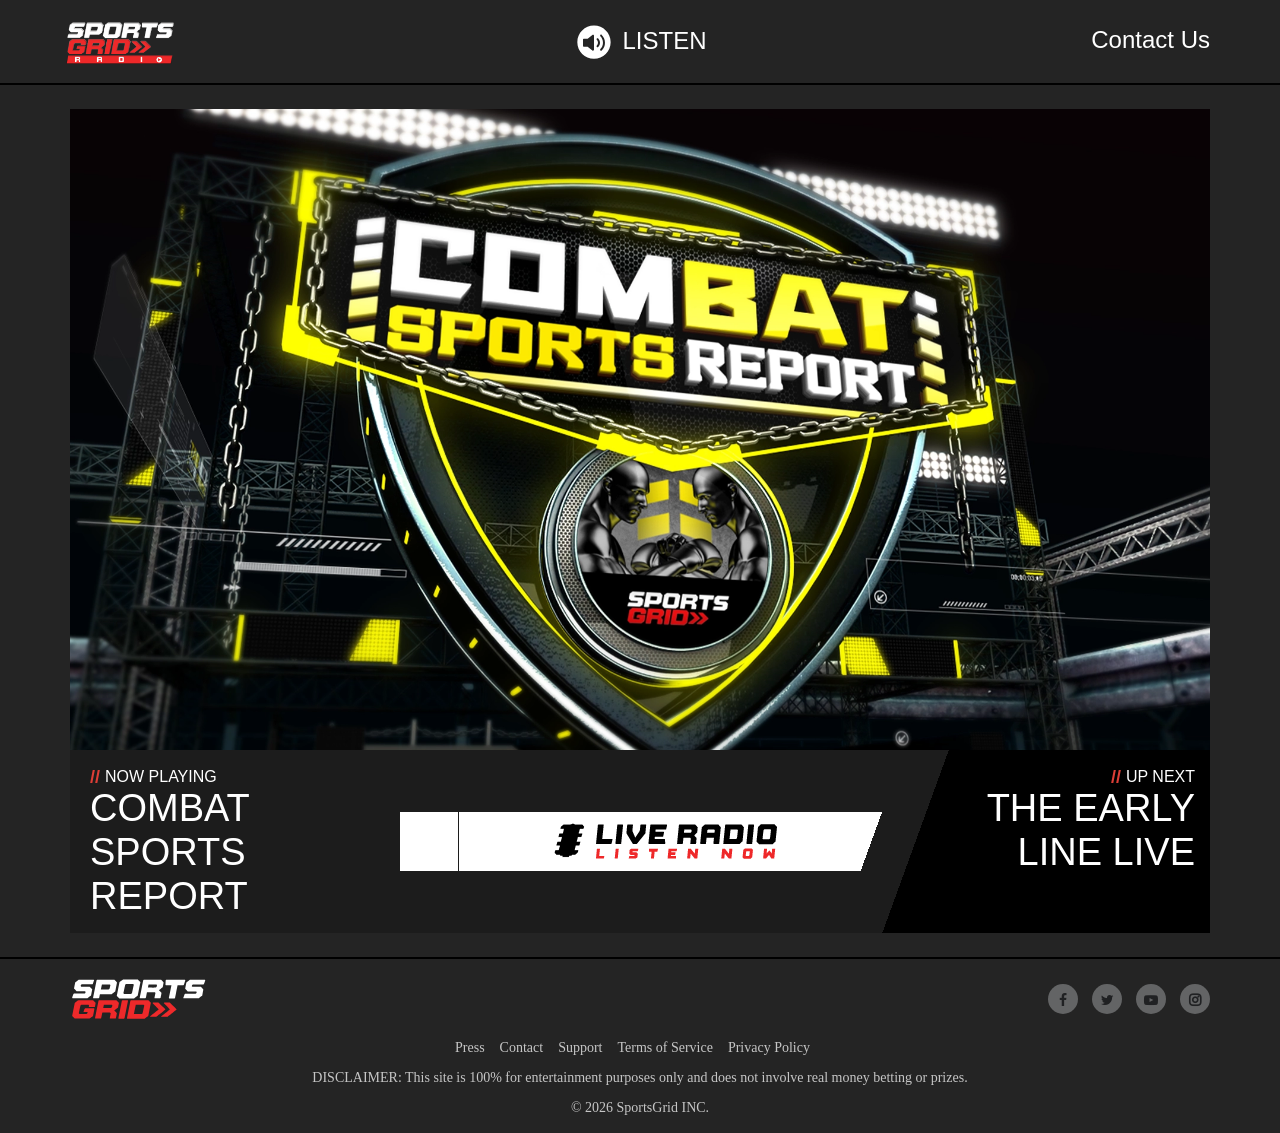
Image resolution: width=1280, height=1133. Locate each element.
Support (580, 1047)
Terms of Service (664, 1047)
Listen (639, 42)
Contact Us (1150, 39)
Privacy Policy (769, 1047)
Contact (522, 1047)
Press (470, 1047)
